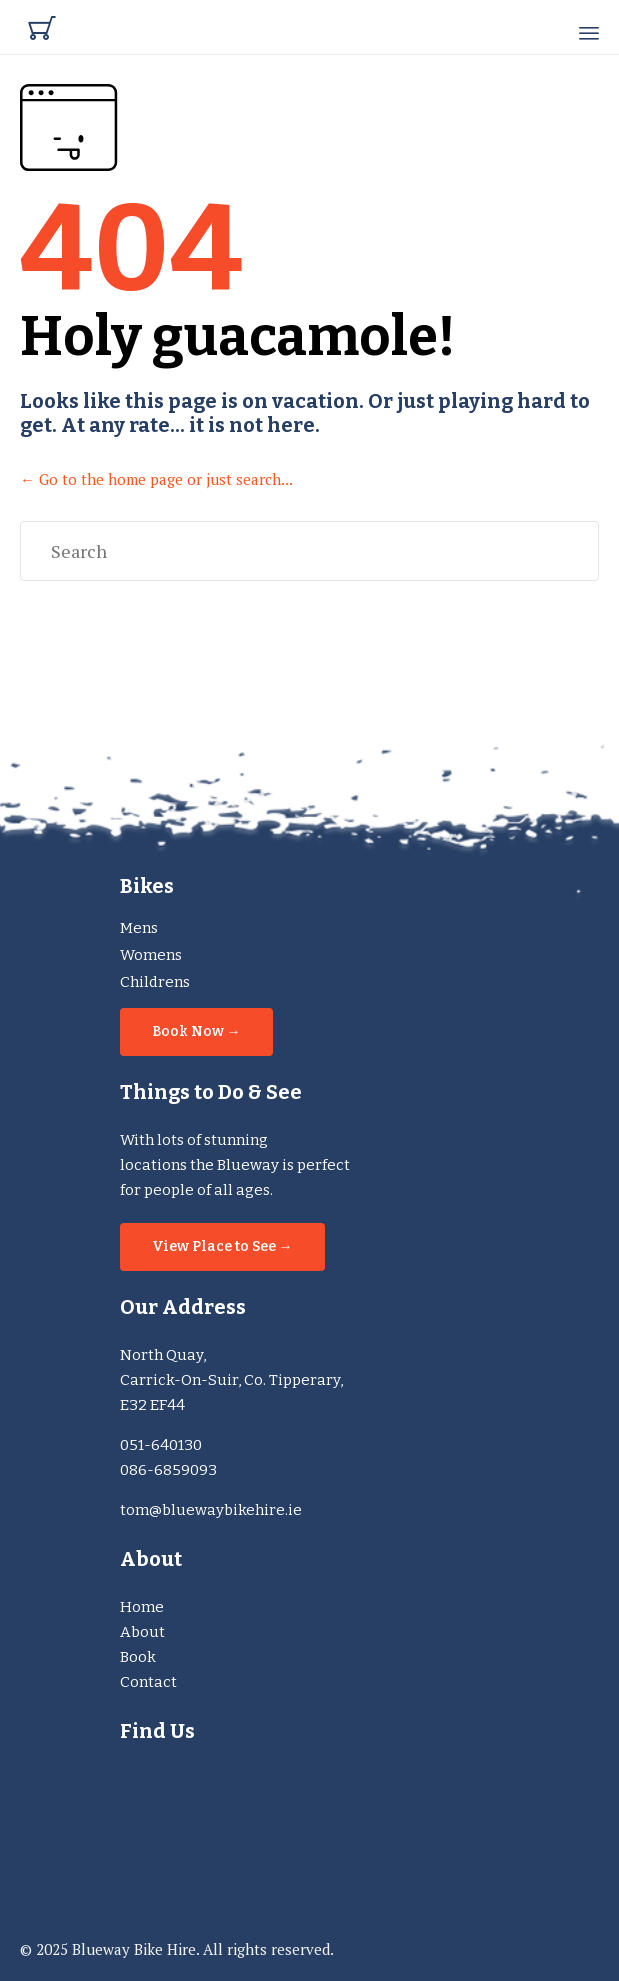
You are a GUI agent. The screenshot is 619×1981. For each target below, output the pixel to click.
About (142, 1632)
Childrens (155, 982)
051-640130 (161, 1445)
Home (142, 1607)
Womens (151, 955)
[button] (196, 1032)
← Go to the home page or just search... (156, 479)
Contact (148, 1682)
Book (138, 1657)
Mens (139, 928)
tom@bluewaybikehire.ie (211, 1510)
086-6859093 (168, 1470)
